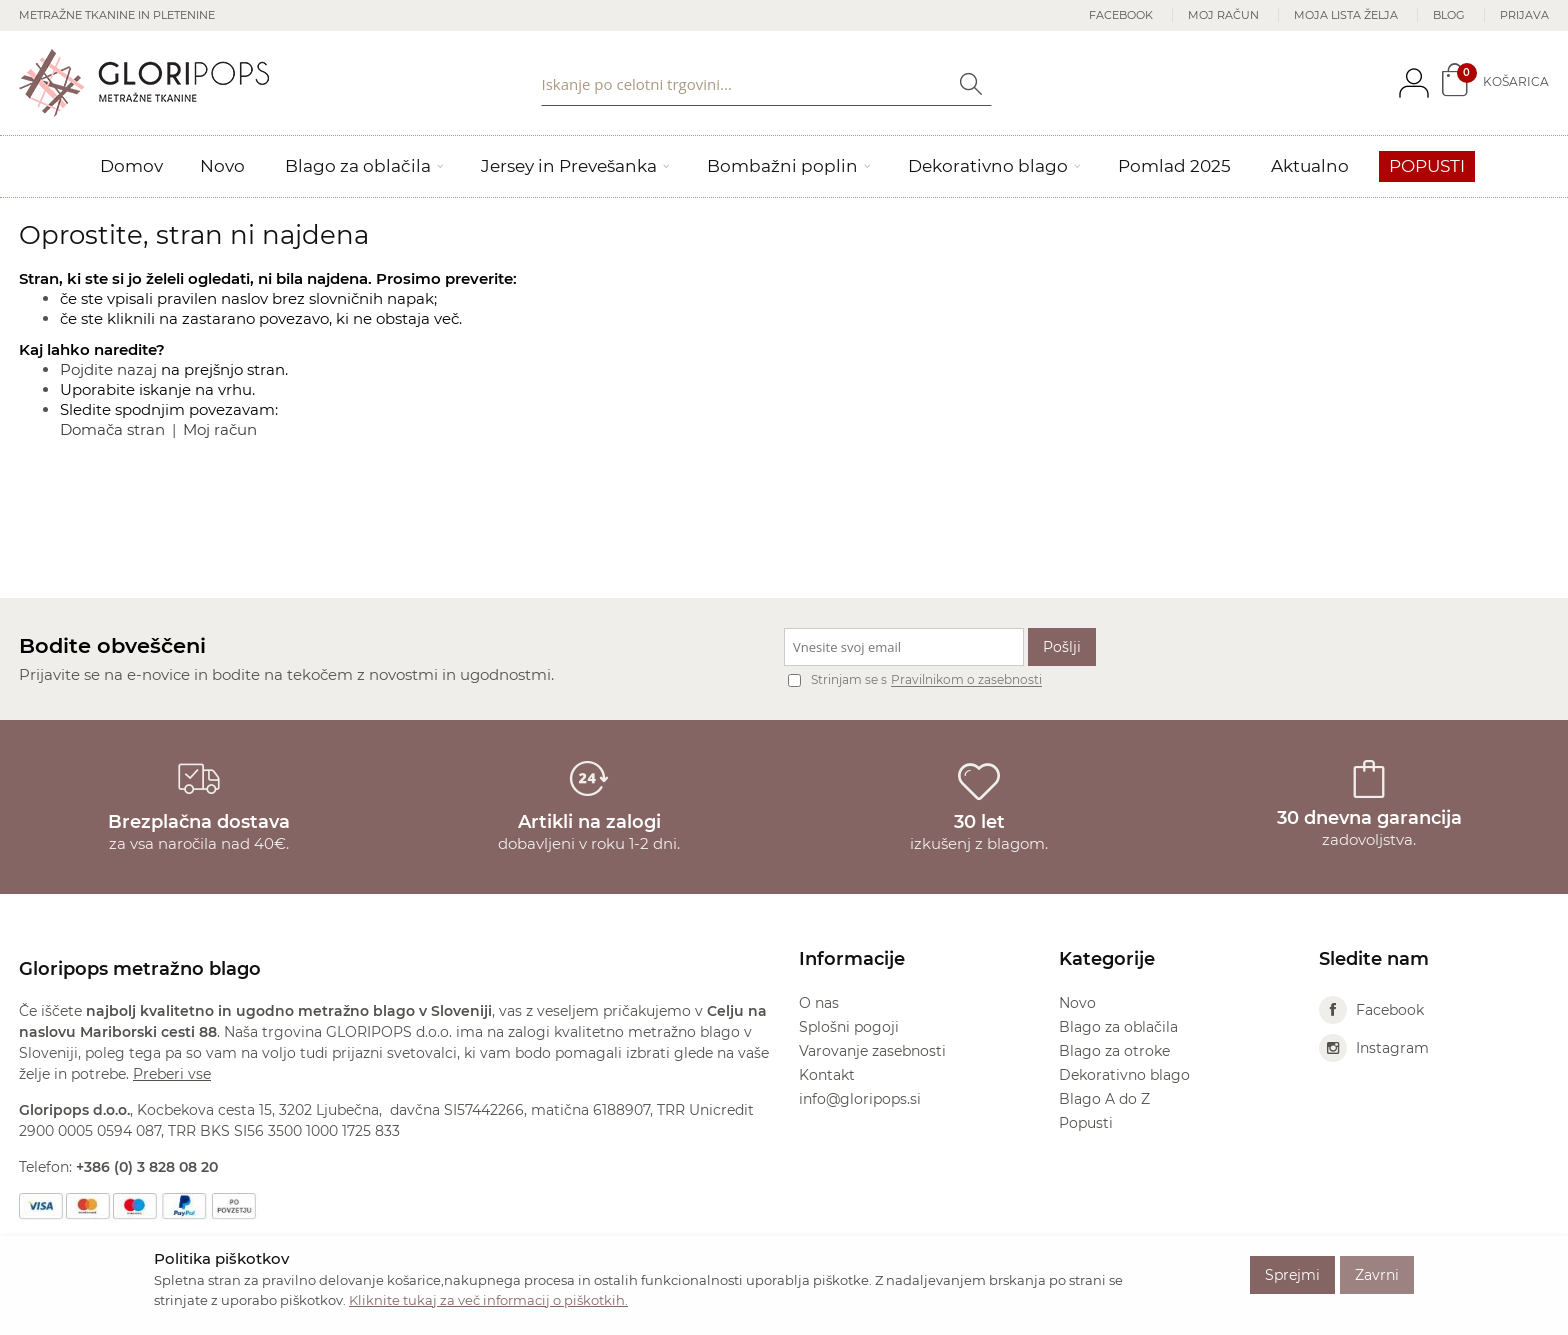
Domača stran (112, 429)
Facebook (1121, 15)
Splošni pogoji (849, 1027)
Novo (222, 166)
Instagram (1374, 1048)
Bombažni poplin (782, 166)
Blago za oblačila (358, 166)
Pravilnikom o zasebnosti (966, 680)
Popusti (1427, 166)
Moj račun (1223, 15)
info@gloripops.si (860, 1099)
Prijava (1524, 15)
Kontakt (827, 1075)
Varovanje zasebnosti (872, 1051)
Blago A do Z (1104, 1099)
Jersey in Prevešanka (569, 166)
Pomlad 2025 (1174, 166)
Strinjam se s (837, 679)
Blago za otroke (1114, 1051)
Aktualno (1310, 166)
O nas (819, 1003)
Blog (1449, 15)
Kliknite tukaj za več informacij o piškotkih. (488, 1300)
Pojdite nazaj (108, 369)
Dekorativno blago (988, 166)
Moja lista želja (1346, 15)
